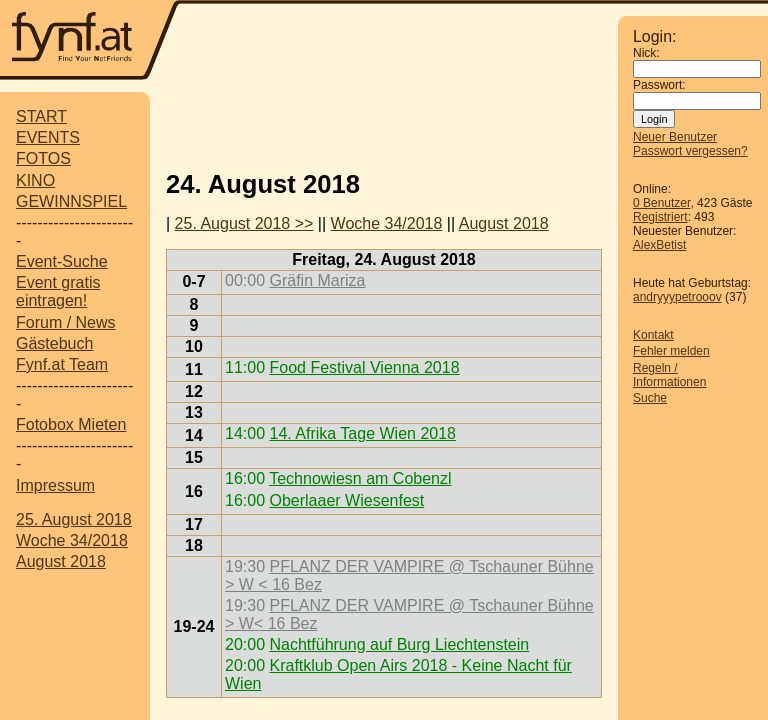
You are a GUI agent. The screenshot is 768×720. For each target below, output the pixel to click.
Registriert (660, 217)
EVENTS (48, 137)
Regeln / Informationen (669, 375)
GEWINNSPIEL (71, 201)
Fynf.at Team (62, 364)
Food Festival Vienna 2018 (364, 367)
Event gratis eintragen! (58, 291)
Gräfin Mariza (317, 280)
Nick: (646, 53)
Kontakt (653, 335)
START (41, 116)
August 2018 (61, 561)
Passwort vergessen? (690, 151)
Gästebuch (54, 343)
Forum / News (66, 322)
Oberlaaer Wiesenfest (346, 500)
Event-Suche (62, 261)
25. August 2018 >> (244, 223)
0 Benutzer (661, 203)
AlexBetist (659, 245)
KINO (35, 180)
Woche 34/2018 (72, 540)
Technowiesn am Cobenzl (360, 478)
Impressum (55, 485)
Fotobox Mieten (71, 424)
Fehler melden (671, 351)
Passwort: (659, 85)
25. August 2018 (74, 519)
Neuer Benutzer (675, 137)
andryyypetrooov (677, 297)
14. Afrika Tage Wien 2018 (362, 433)
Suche (650, 398)
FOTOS (43, 158)
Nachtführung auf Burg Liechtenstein (399, 644)
